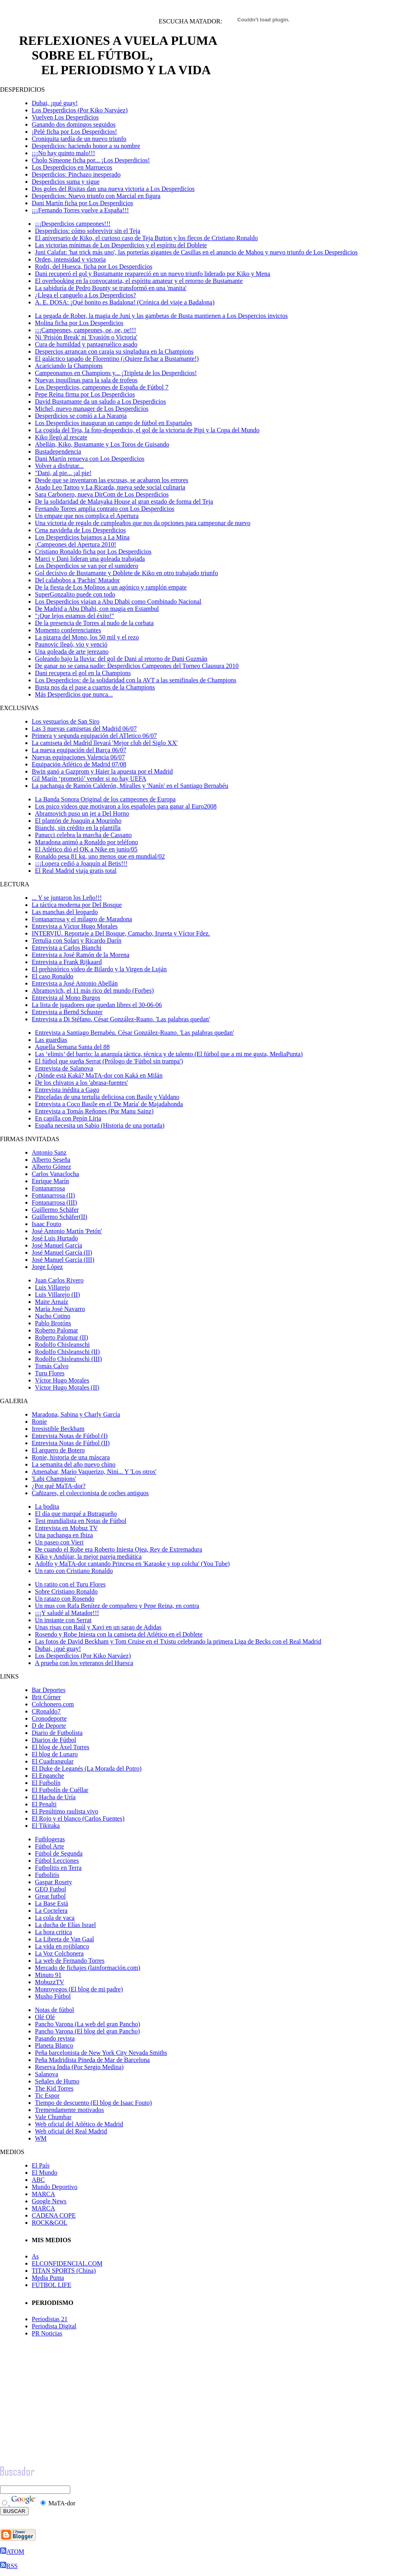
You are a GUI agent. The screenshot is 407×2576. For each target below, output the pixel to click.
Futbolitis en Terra (58, 1867)
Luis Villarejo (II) (57, 1294)
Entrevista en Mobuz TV (66, 1528)
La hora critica (53, 1932)
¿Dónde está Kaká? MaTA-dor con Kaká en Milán (99, 1075)
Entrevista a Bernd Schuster (67, 1012)
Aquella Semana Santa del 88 (72, 1046)
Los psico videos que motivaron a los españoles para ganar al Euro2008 (126, 806)
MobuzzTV (49, 1982)
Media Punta (48, 2277)
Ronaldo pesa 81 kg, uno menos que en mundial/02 (100, 856)
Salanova (46, 2074)
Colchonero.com (53, 1704)
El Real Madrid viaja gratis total (76, 870)
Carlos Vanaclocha (55, 1174)
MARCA (43, 2194)
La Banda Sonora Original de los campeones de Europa (105, 799)
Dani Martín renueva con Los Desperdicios (89, 458)
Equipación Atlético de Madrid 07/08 (79, 764)
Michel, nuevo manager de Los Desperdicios (91, 408)
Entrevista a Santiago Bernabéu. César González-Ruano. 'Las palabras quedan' (134, 1032)
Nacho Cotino (52, 1316)
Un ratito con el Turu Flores (70, 1584)
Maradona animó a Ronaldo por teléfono (86, 842)
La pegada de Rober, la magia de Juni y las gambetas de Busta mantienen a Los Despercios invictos (161, 315)
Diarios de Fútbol (54, 1740)
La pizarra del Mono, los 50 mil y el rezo (87, 637)
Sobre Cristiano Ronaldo (66, 1591)
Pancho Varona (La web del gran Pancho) (87, 2024)
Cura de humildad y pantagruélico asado (86, 344)
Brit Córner (46, 1697)
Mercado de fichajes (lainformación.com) (87, 1967)
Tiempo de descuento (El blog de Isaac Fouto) (93, 2102)
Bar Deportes (48, 1690)
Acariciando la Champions (69, 365)
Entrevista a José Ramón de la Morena (80, 954)
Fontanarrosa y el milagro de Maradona (82, 919)
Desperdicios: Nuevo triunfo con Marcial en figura (96, 196)
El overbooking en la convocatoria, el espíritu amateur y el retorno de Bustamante (139, 280)
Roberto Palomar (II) (61, 1337)
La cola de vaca (55, 1917)
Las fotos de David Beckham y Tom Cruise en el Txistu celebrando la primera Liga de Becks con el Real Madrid (178, 1641)
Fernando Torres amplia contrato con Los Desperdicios (104, 508)
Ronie (39, 1421)
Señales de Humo (57, 2081)
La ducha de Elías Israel (65, 1924)
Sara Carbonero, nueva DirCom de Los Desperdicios (102, 494)
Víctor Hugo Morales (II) (67, 1387)
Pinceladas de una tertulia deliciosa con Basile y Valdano (107, 1097)
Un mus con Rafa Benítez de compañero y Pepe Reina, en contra (117, 1605)
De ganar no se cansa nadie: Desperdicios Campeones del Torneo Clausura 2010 (137, 665)
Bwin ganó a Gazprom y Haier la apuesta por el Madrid (102, 771)
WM (40, 2138)
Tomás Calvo (52, 1366)
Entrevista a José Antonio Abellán (75, 983)
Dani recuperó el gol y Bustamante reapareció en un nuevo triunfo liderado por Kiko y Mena (152, 273)
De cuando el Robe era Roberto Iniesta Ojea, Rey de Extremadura (118, 1549)
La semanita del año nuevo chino (73, 1464)
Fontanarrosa (48, 1188)
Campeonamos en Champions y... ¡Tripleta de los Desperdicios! (116, 373)
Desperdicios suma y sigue (66, 181)
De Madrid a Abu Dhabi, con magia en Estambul (97, 608)
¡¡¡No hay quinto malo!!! (63, 153)
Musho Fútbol (53, 1996)
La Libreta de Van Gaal (64, 1939)
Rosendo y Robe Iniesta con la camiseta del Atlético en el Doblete (119, 1634)
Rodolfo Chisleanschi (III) (68, 1358)
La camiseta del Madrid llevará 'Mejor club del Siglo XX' (105, 742)
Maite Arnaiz (51, 1301)
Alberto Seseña (51, 1159)
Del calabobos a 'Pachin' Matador (77, 580)
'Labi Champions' (54, 1478)
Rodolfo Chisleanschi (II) (67, 1351)
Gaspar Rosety (53, 1882)
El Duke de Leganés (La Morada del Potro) (87, 1768)
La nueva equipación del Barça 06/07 (79, 750)
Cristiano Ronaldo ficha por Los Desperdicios (93, 551)
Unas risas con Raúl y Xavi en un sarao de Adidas (98, 1627)
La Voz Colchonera (59, 1953)
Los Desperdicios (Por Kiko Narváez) (80, 110)
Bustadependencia (58, 451)
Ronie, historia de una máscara (71, 1457)
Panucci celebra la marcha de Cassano (83, 835)
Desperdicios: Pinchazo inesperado (76, 174)
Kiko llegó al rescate (61, 437)
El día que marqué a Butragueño (76, 1513)
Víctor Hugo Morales (62, 1380)
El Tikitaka (46, 1825)
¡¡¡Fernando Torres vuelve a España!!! (80, 210)
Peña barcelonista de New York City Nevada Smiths (101, 2052)
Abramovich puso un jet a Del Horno (82, 813)
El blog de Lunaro (55, 1754)
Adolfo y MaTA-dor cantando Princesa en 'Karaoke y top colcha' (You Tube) (132, 1563)
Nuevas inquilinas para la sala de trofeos (86, 380)
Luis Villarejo (52, 1287)
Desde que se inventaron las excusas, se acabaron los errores (111, 480)
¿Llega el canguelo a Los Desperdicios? (85, 295)
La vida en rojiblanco (62, 1946)
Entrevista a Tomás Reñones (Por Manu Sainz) (94, 1111)
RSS (8, 2566)
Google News (49, 2201)
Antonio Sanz (49, 1152)
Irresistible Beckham (58, 1428)
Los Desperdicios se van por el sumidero (86, 565)
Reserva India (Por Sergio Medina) (79, 2067)
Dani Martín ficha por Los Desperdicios (82, 203)
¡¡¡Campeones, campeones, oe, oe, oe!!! (85, 330)
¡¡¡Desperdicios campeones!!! (73, 223)
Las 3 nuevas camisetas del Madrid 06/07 (84, 728)
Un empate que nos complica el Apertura (86, 515)
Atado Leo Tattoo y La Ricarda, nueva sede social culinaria (110, 487)
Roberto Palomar (56, 1330)
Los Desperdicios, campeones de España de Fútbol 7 (102, 387)
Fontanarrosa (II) (53, 1195)
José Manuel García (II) (62, 1252)
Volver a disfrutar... (59, 465)
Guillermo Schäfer (55, 1209)
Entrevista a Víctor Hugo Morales (75, 926)
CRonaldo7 (46, 1711)
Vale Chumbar (53, 2117)
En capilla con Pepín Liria (68, 1118)
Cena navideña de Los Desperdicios (80, 530)
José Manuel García (57, 1245)
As (35, 2256)
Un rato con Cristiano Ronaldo (74, 1570)
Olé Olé (45, 2017)
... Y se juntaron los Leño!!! (67, 897)
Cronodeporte (49, 1718)
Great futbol (50, 1896)
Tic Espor (47, 2095)
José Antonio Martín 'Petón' (67, 1231)
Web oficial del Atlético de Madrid (79, 2124)
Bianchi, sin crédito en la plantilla (78, 827)
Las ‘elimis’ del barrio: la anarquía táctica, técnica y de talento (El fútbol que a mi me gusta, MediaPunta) (169, 1054)
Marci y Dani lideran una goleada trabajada (90, 558)
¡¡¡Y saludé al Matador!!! (67, 1613)
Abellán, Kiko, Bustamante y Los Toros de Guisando (102, 444)
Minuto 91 (48, 1974)
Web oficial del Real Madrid (71, 2131)
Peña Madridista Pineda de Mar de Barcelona (92, 2059)
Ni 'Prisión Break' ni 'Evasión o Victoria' (86, 337)
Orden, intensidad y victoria (70, 259)
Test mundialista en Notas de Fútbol (80, 1520)
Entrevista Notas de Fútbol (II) (70, 1443)
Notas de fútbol (54, 2009)
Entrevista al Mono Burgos (66, 997)
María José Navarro (60, 1308)
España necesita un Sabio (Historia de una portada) (100, 1125)
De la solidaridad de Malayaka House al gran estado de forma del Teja (124, 501)
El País (41, 2165)
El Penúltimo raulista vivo (65, 1811)
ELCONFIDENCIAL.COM (67, 2263)
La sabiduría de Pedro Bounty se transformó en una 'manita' (110, 288)
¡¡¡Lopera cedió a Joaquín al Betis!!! (81, 863)
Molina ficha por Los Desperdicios (79, 323)
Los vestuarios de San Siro (66, 721)
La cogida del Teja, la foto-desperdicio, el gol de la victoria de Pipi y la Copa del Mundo (147, 430)
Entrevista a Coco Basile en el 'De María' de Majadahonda (109, 1104)
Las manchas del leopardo (65, 912)
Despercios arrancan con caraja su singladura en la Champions (114, 351)
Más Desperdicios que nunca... (74, 694)
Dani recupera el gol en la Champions (83, 673)
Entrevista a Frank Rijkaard (67, 962)
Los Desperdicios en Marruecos (72, 167)
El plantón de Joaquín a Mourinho (78, 820)
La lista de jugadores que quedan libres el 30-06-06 (97, 1004)
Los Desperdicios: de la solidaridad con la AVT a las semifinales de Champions (135, 680)
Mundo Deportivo (54, 2186)
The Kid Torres (54, 2088)
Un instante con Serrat (63, 1620)
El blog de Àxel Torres (60, 1747)
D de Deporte (49, 1725)
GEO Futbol (50, 1889)
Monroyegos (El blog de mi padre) (79, 1989)
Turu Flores (50, 1373)
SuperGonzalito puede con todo (75, 594)
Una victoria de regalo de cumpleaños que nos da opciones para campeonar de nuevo (142, 523)
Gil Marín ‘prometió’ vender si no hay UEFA (89, 778)
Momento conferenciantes (68, 630)
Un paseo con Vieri (59, 1542)
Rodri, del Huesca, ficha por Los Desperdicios (93, 266)
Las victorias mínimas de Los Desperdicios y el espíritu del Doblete (121, 245)
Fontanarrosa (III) (54, 1202)
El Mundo (44, 2172)
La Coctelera (51, 1910)
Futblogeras (50, 1839)
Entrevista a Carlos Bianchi (67, 947)
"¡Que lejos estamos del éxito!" (74, 615)
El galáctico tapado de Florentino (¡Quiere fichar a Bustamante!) (117, 358)
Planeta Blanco (54, 2045)
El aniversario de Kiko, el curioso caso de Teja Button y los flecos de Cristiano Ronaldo (146, 238)
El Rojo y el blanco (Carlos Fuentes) (78, 1818)
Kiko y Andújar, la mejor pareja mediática (88, 1556)
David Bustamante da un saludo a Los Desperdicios (100, 401)
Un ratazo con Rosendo (64, 1598)
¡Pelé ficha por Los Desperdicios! (74, 131)
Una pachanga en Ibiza (64, 1535)
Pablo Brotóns (53, 1323)
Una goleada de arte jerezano (72, 651)
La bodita (47, 1506)
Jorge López (47, 1266)
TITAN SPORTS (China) (64, 2270)
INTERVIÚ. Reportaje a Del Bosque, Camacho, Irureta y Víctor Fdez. (121, 933)
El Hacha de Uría (54, 1797)
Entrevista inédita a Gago (67, 1089)
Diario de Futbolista (57, 1732)
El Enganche (48, 1775)
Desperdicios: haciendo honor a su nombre (86, 145)
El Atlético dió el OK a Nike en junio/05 (86, 849)
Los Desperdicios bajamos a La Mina (82, 537)
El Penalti (44, 1804)
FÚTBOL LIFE (51, 2284)
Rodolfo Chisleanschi (62, 1344)
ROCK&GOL (49, 2222)
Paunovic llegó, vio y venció (71, 644)
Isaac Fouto (46, 1224)
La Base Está (51, 1903)
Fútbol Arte (49, 1846)
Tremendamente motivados (69, 2109)
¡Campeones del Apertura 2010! (75, 544)
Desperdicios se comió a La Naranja (81, 415)
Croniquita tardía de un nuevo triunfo (79, 138)
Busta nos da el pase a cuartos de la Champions (95, 687)
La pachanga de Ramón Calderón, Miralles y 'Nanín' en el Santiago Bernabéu (130, 785)
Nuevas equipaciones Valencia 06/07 (78, 757)
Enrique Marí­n (50, 1181)
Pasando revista (55, 2038)
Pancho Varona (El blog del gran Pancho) (87, 2031)
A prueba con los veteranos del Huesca (84, 1663)
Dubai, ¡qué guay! (55, 103)
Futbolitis (47, 1874)
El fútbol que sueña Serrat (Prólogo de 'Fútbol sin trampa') (109, 1061)
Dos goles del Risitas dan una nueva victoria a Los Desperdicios (113, 188)
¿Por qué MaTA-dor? (59, 1485)
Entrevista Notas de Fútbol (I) (70, 1435)
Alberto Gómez (51, 1166)
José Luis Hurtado (55, 1238)
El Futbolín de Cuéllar (60, 1790)
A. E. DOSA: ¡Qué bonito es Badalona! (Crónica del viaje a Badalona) (125, 302)
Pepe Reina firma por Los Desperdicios (85, 394)
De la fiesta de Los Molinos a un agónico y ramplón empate (111, 587)
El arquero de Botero (58, 1450)
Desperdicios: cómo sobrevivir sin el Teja (87, 230)
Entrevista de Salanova (64, 1068)
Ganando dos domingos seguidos (73, 124)
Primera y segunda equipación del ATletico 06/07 (94, 735)
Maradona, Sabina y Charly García (76, 1414)
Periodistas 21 (49, 2319)
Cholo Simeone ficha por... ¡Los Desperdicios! (91, 160)
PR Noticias (47, 2333)
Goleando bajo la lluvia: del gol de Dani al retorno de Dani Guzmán (121, 658)
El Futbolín (46, 1782)
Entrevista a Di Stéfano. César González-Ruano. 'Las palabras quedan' (121, 1019)
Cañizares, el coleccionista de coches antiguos (90, 1493)
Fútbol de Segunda (59, 1853)
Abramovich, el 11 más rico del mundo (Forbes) (93, 990)
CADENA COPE (54, 2215)
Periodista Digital (54, 2326)
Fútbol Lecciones (57, 1860)
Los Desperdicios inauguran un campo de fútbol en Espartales (113, 423)
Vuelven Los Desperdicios (65, 117)
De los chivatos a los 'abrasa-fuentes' (81, 1082)
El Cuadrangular (52, 1761)
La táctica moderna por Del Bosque (77, 904)
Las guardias (51, 1039)
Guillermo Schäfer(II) (59, 1216)
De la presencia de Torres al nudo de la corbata (94, 623)
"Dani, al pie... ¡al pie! (63, 473)
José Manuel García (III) (63, 1259)
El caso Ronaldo (52, 976)
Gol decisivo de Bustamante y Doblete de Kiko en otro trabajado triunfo (126, 573)
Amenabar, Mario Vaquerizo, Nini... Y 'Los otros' (94, 1471)
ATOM (12, 2551)
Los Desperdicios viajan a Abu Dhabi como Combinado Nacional (118, 601)
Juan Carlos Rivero (59, 1280)
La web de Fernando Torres (69, 1960)
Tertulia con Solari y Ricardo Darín (76, 940)
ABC (38, 2179)
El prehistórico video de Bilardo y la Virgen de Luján (99, 969)
